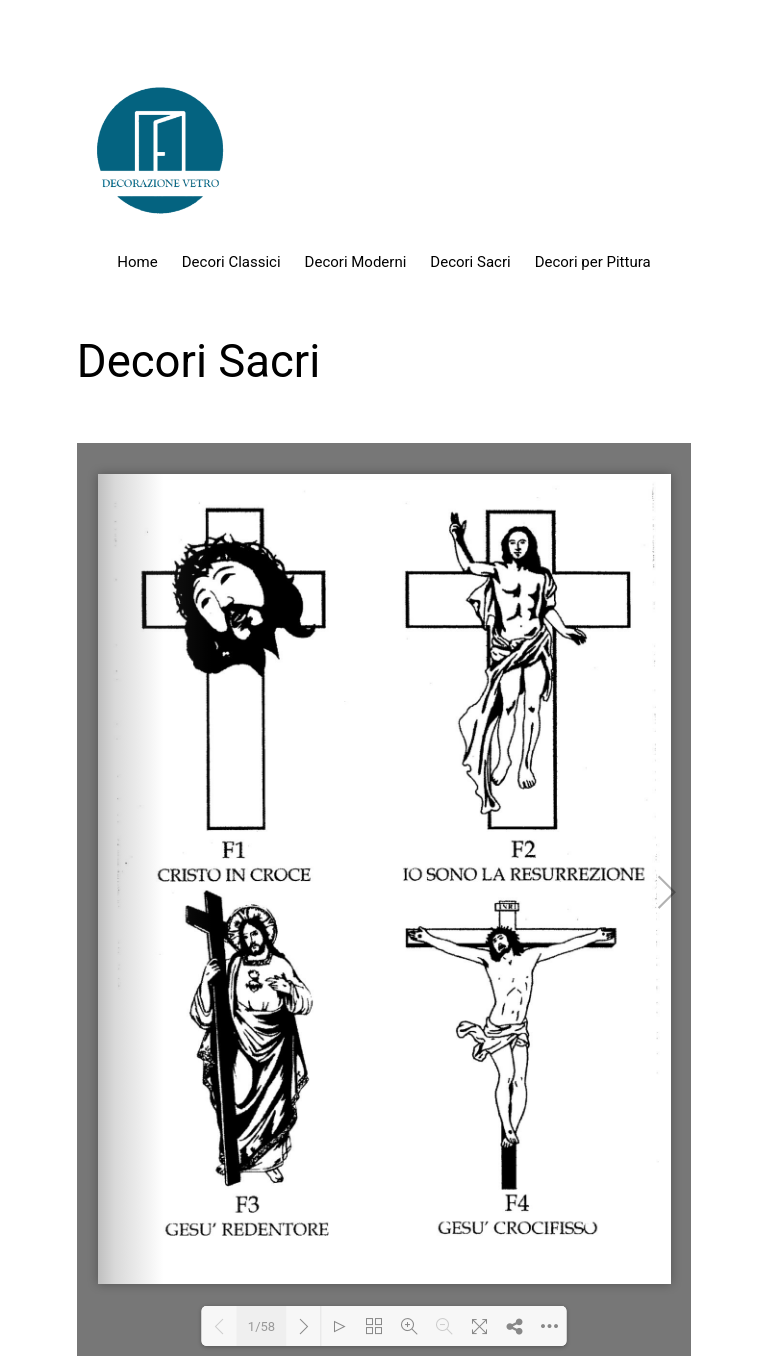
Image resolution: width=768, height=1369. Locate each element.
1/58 (261, 1326)
